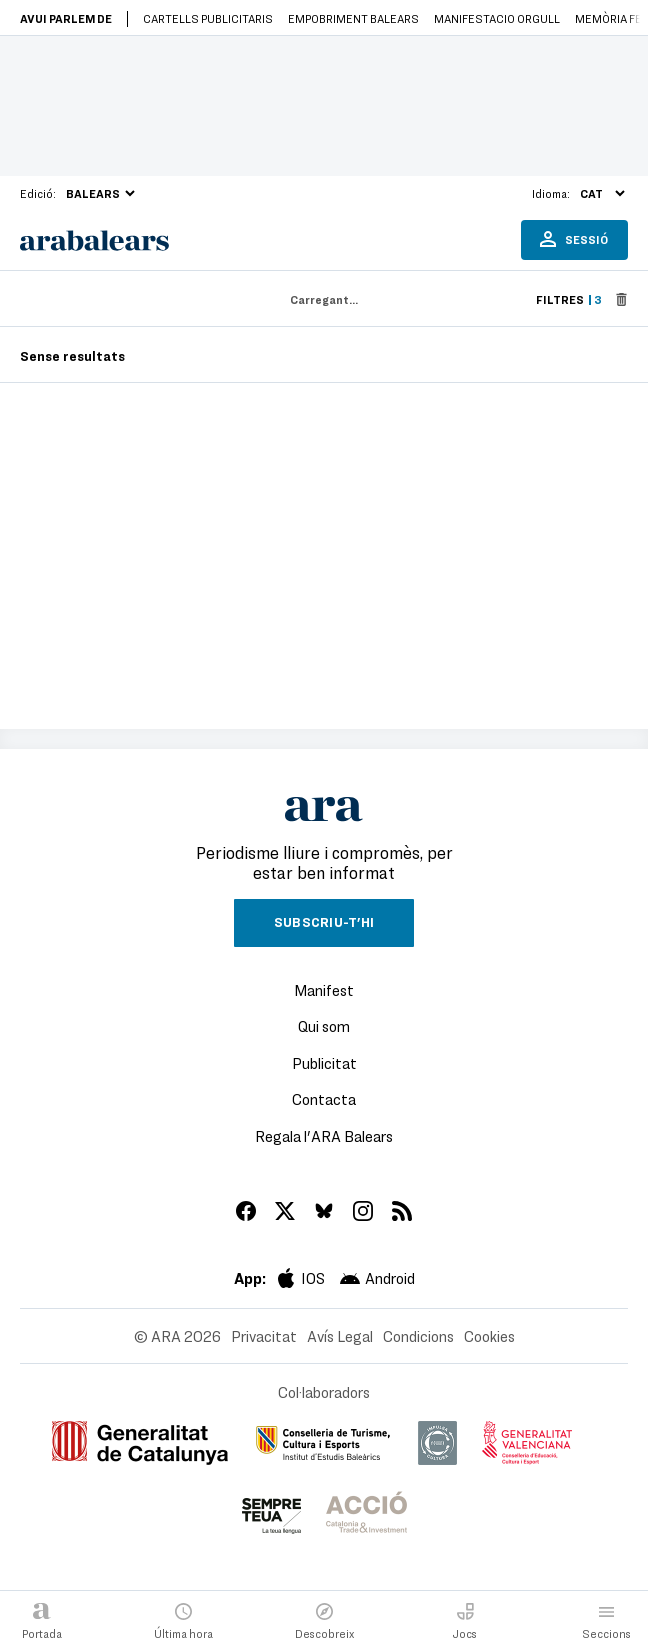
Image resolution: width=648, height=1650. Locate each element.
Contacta (324, 1099)
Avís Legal (340, 1336)
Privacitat (264, 1336)
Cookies (489, 1336)
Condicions (418, 1336)
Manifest (324, 990)
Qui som (324, 1026)
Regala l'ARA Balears (324, 1136)
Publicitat (324, 1063)
